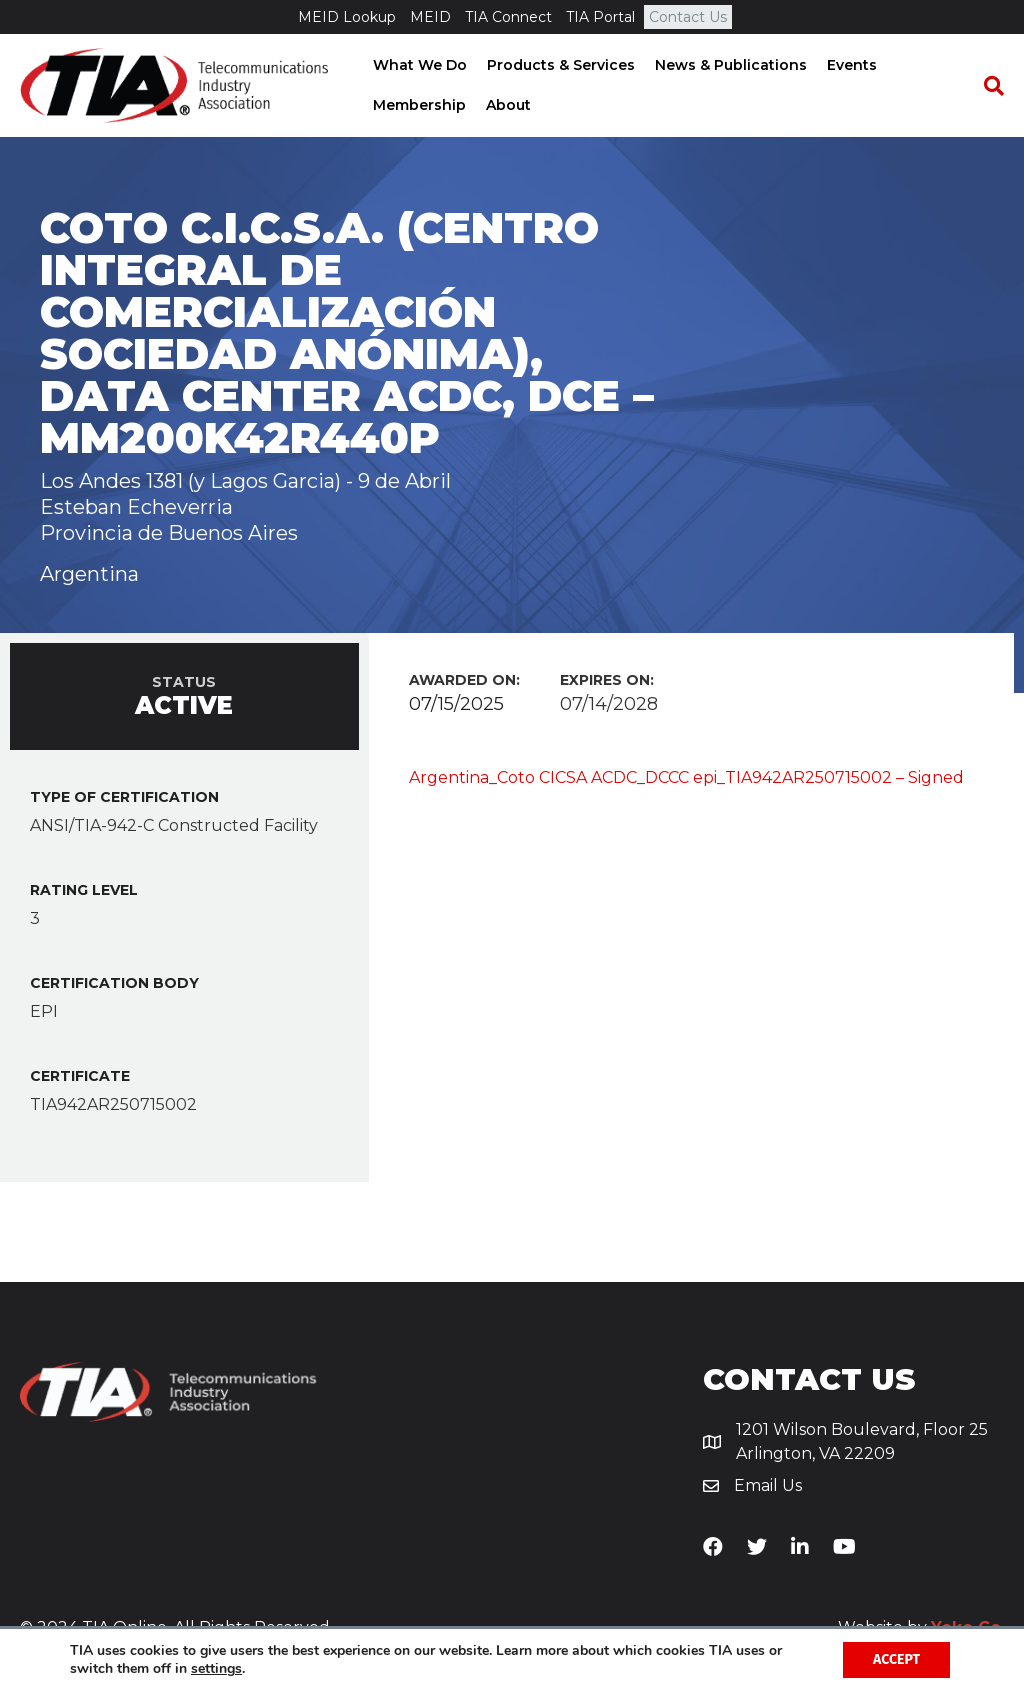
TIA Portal (600, 17)
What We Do (418, 65)
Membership (417, 105)
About (506, 105)
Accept (896, 1659)
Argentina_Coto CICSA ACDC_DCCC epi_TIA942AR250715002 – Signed (686, 777)
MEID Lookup (347, 17)
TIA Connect (508, 17)
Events (850, 65)
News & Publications (729, 65)
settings (216, 1669)
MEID (430, 17)
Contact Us (688, 17)
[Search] (989, 86)
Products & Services (559, 65)
